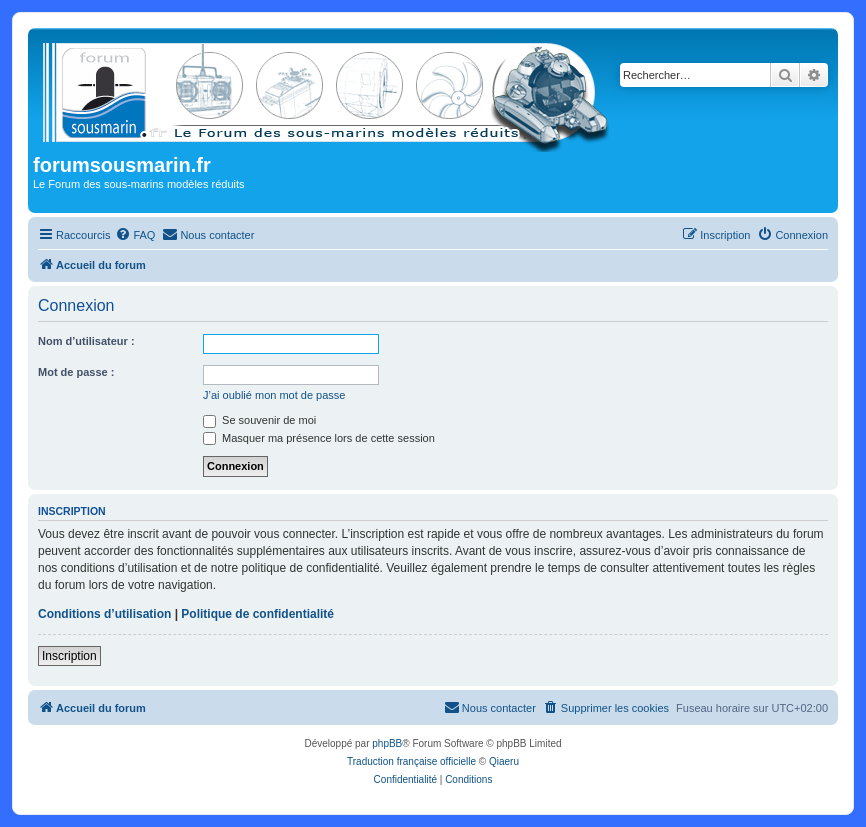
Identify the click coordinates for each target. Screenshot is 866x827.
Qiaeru (504, 761)
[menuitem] (135, 235)
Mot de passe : (76, 372)
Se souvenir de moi (259, 420)
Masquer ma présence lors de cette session (319, 438)
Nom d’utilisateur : (86, 341)
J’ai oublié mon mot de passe (274, 395)
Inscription (69, 656)
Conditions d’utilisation (104, 614)
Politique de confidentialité (257, 614)
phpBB (387, 743)
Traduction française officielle (411, 761)
